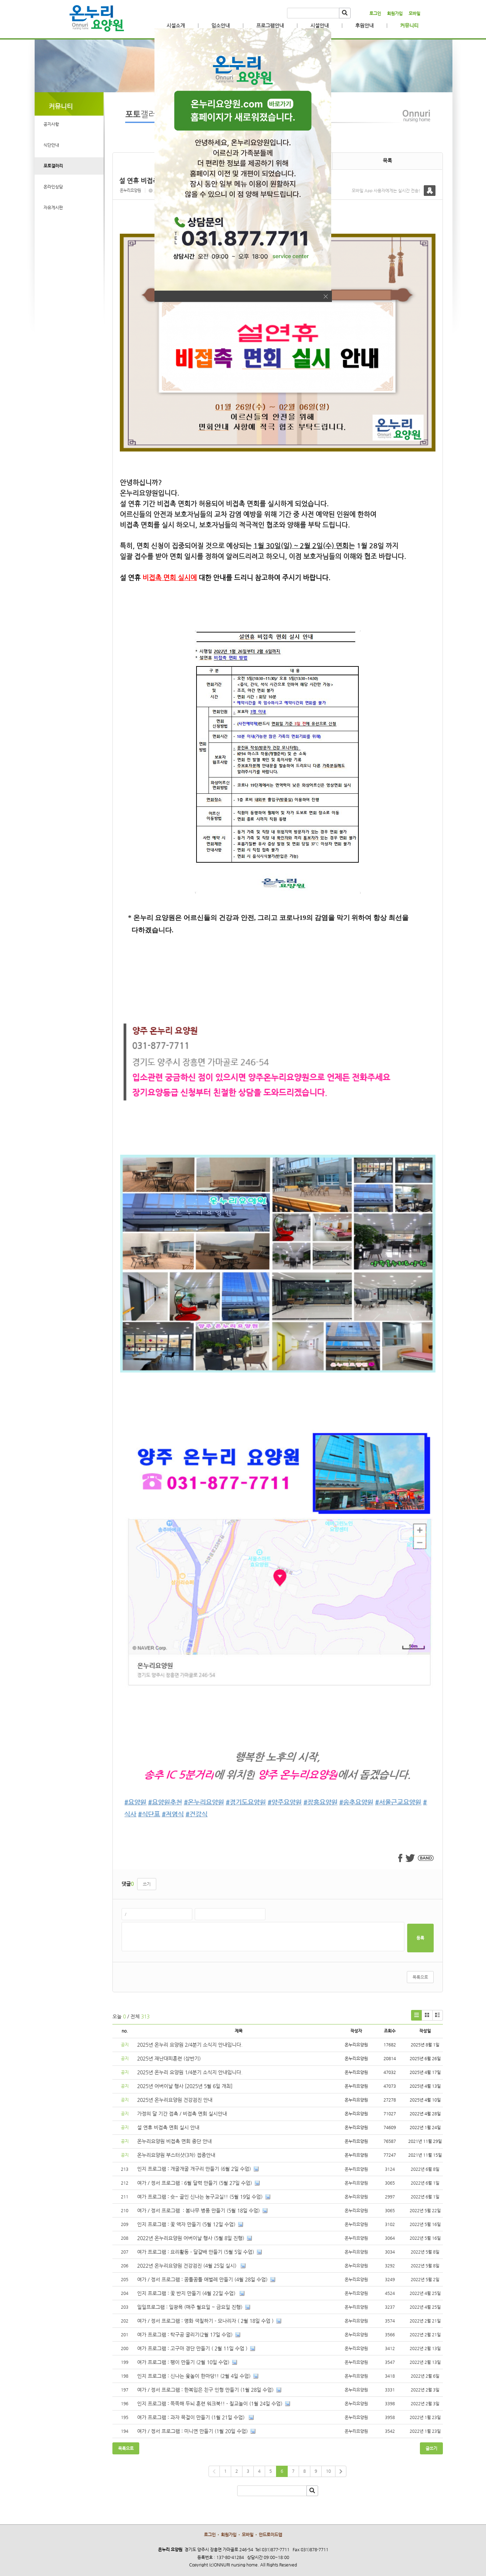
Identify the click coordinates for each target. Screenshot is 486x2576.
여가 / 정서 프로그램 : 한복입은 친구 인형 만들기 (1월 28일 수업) (205, 2390)
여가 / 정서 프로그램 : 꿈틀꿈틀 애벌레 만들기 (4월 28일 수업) (202, 2279)
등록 (420, 1937)
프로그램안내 (270, 25)
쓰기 (147, 1884)
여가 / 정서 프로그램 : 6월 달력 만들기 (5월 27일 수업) (194, 2183)
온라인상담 (53, 186)
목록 (387, 160)
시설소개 (175, 25)
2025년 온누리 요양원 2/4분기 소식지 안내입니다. (189, 2044)
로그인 (375, 13)
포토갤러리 (53, 165)
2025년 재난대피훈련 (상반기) (169, 2058)
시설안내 (319, 25)
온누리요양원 (130, 190)
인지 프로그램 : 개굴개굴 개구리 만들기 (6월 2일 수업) (194, 2169)
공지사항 (51, 124)
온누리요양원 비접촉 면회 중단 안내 (174, 2141)
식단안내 (51, 144)
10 (328, 2471)
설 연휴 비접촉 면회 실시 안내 (168, 2127)
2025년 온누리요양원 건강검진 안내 (174, 2100)
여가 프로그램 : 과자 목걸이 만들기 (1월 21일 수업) (191, 2417)
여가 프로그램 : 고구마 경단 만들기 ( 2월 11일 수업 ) (192, 2348)
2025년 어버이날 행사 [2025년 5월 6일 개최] (185, 2086)
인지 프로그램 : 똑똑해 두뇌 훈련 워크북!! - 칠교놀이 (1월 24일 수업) (209, 2403)
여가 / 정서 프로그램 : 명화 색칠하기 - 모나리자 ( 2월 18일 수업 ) (205, 2321)
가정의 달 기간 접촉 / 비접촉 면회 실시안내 (182, 2113)
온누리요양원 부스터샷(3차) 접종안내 (176, 2155)
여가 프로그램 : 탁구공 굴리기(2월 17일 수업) (185, 2334)
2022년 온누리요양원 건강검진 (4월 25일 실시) (187, 2265)
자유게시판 (53, 207)
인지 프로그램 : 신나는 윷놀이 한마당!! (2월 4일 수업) (194, 2376)
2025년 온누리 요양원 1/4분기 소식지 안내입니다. (189, 2072)
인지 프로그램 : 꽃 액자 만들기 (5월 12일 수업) (186, 2224)
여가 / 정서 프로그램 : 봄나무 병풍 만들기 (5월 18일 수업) (198, 2210)
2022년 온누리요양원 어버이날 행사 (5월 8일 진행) (190, 2238)
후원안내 (364, 25)
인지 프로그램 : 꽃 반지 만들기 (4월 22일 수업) (187, 2293)
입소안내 (220, 25)
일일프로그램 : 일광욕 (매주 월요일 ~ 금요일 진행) (189, 2307)
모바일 (414, 13)
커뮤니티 (409, 25)
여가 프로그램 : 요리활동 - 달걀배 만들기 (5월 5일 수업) (195, 2252)
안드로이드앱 (270, 2534)
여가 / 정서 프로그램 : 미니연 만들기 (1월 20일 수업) (192, 2431)
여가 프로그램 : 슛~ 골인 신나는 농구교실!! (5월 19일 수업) (200, 2196)
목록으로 (420, 1977)
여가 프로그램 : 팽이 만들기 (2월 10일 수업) (183, 2362)
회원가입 (395, 13)
